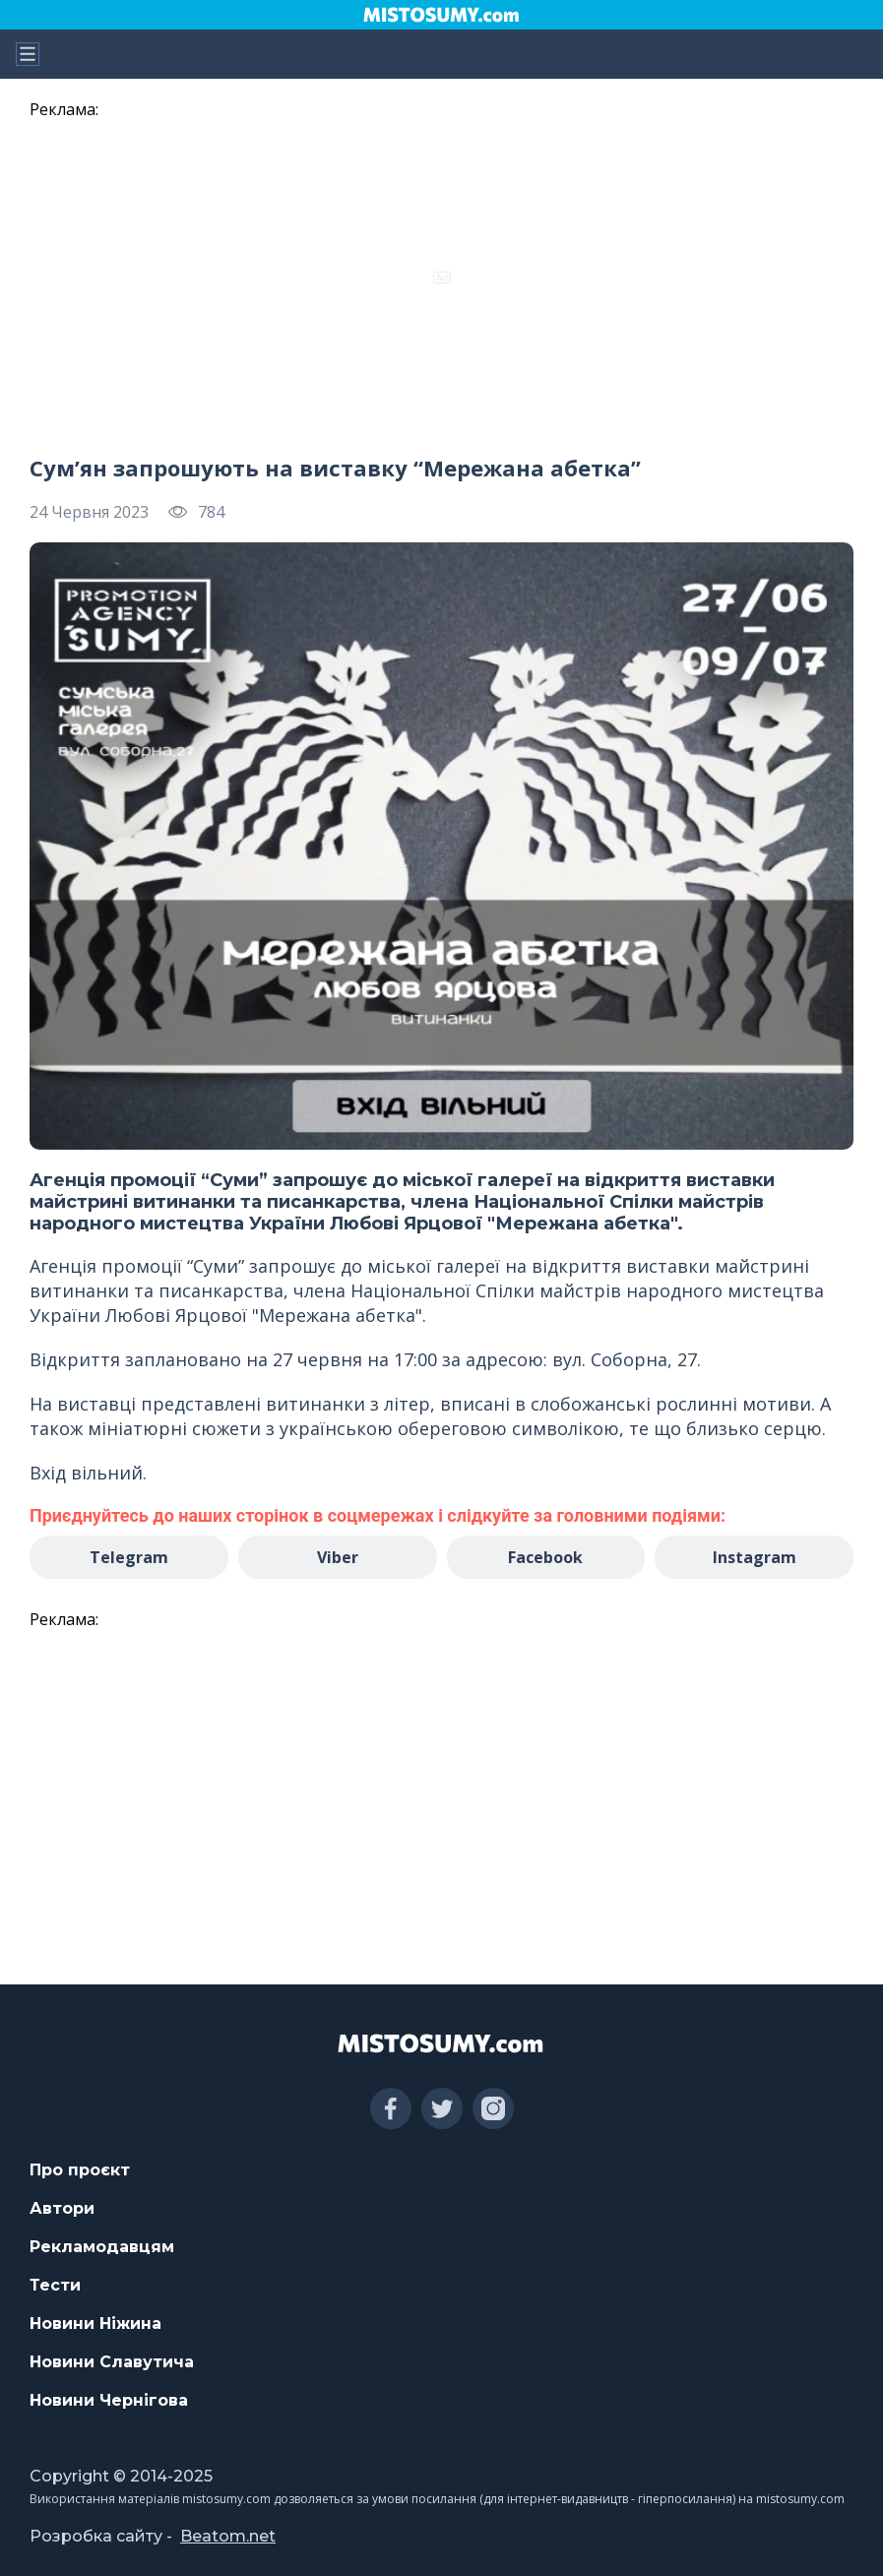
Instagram (754, 1557)
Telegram (129, 1557)
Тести (55, 2285)
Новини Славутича (112, 2362)
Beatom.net (228, 2536)
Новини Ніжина (95, 2323)
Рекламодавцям (102, 2246)
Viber (337, 1557)
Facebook (545, 1557)
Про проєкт (80, 2170)
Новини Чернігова (109, 2400)
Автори (62, 2208)
